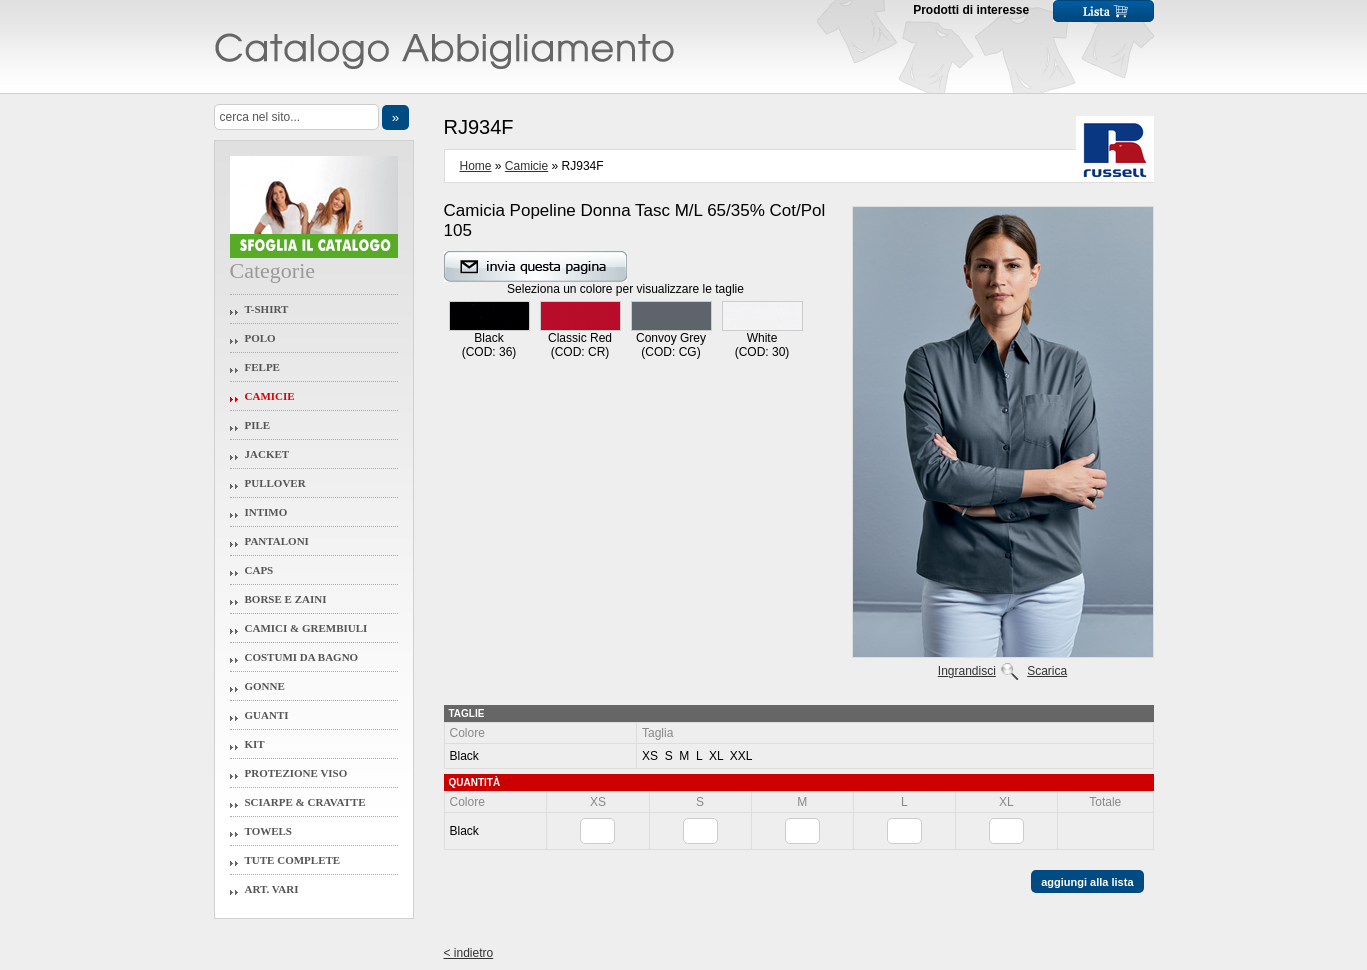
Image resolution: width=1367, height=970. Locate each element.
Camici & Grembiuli (306, 628)
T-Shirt (267, 309)
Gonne (265, 686)
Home (476, 166)
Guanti (267, 715)
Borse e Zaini (286, 599)
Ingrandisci (967, 671)
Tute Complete (293, 860)
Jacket (267, 454)
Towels (269, 831)
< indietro (469, 953)
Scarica (1047, 671)
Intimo (266, 512)
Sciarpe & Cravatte (305, 802)
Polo (260, 338)
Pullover (275, 483)
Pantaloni (277, 541)
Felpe (262, 367)
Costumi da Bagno (302, 657)
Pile (258, 425)
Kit (255, 744)
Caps (259, 570)
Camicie (270, 396)
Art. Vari (272, 889)
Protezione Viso (296, 773)
